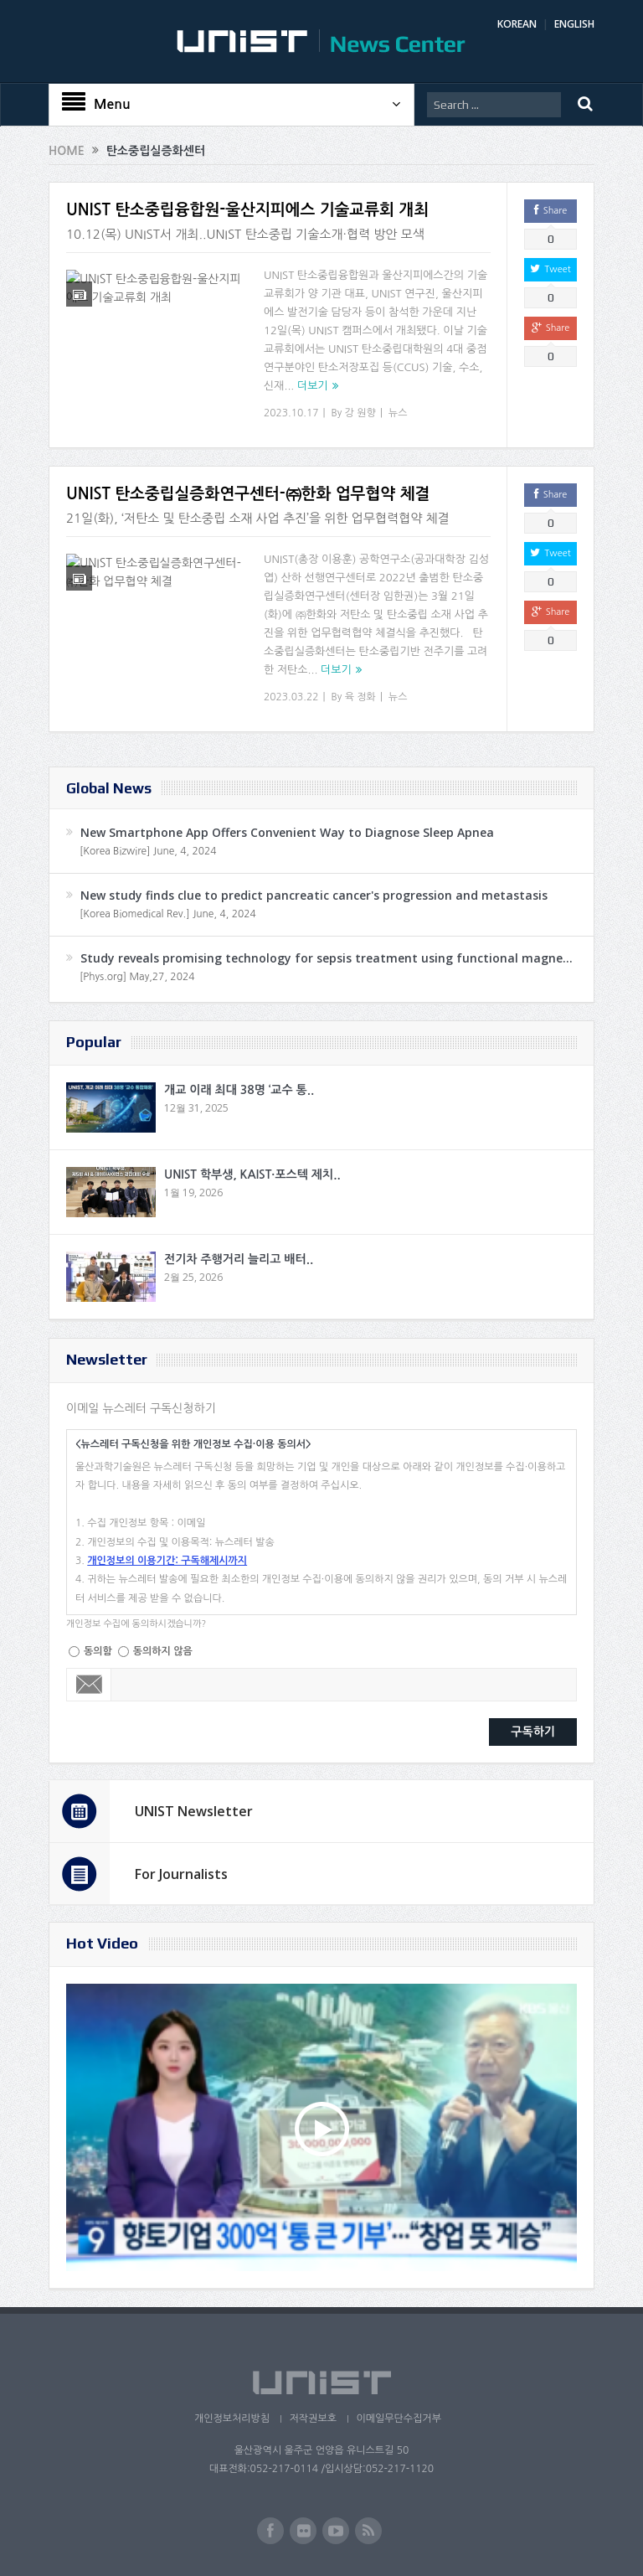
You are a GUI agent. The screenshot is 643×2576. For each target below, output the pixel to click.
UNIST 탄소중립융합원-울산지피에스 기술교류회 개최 (247, 210)
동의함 (98, 1651)
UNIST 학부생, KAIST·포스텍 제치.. (252, 1174)
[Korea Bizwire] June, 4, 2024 (148, 851)
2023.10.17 (291, 413)
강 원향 (360, 413)
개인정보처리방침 (230, 2418)
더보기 (312, 385)
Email (89, 1685)
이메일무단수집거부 (399, 2418)
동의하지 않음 (163, 1651)
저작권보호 (312, 2418)
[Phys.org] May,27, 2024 (137, 977)
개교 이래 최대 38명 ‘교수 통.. (239, 1090)
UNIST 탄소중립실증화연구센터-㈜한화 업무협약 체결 (248, 494)
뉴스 (398, 413)
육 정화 (360, 697)
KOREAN (517, 24)
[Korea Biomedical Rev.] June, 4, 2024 (168, 914)
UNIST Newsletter (194, 1811)
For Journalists (181, 1874)
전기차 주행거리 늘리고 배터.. (238, 1259)
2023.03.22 (291, 697)
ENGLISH (574, 24)
